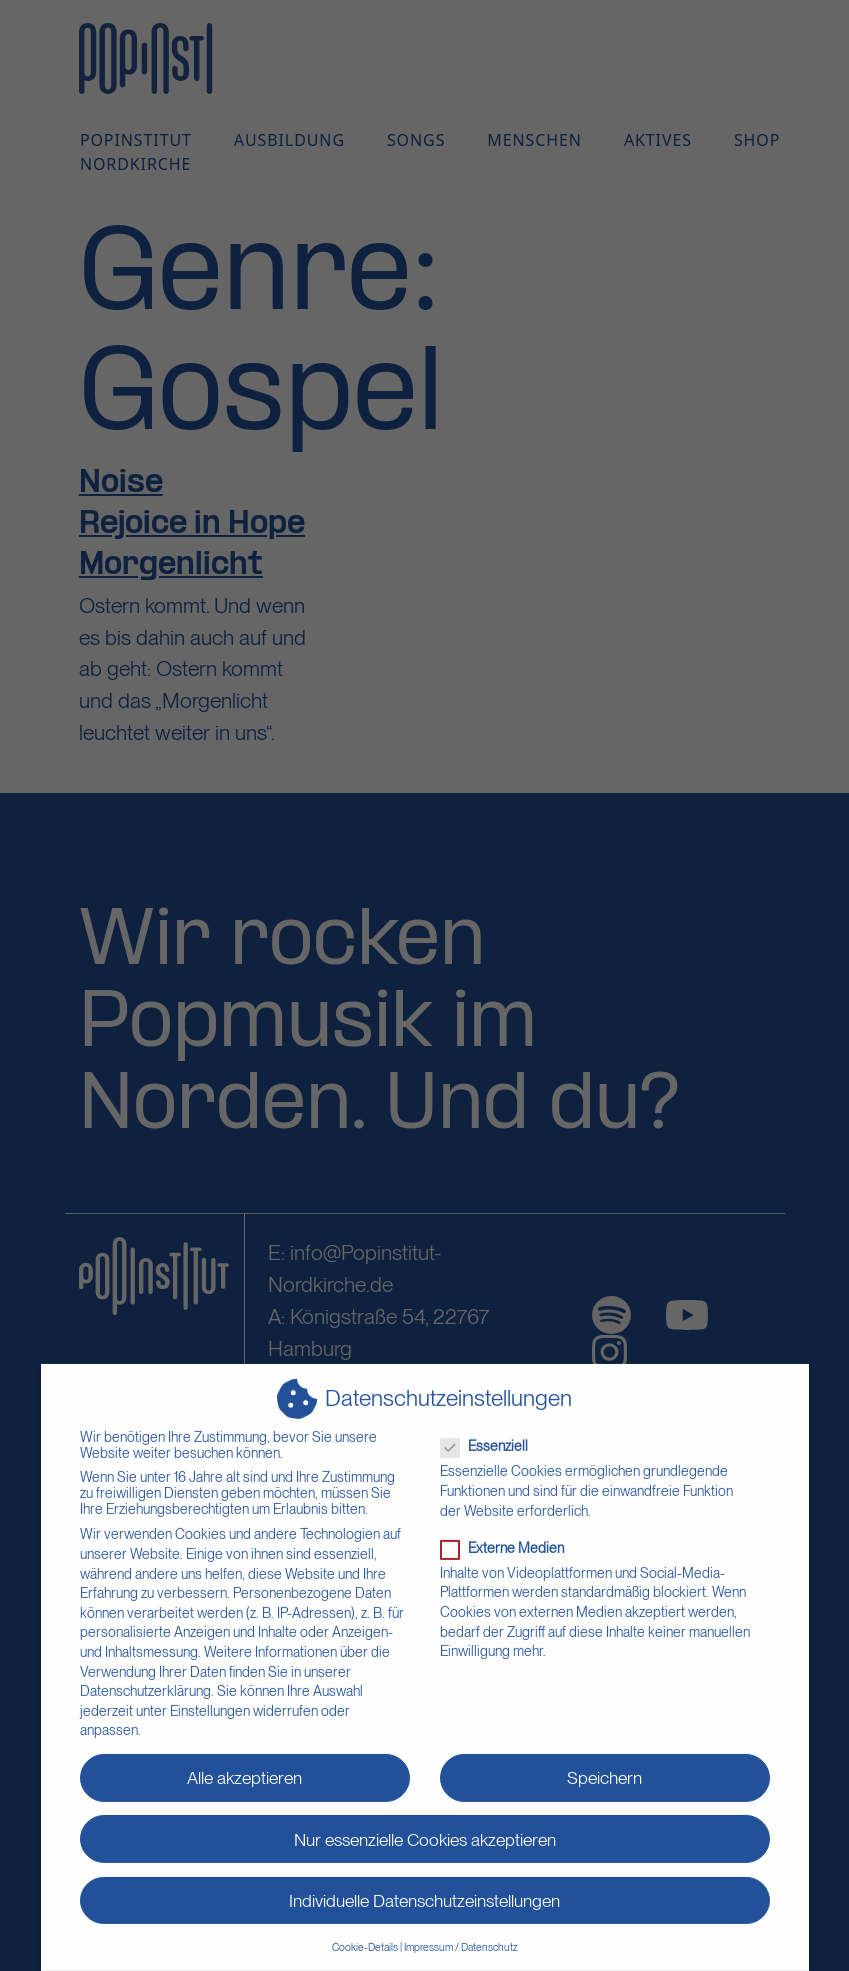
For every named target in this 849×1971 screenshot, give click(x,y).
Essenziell (490, 1434)
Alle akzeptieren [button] (244, 1765)
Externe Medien (508, 1535)
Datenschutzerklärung (145, 1679)
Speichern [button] (604, 1765)
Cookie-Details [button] (365, 1935)
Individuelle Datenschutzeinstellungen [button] (424, 1887)
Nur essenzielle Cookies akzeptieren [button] (425, 1826)
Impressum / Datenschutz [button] (461, 1935)
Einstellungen (210, 1699)
